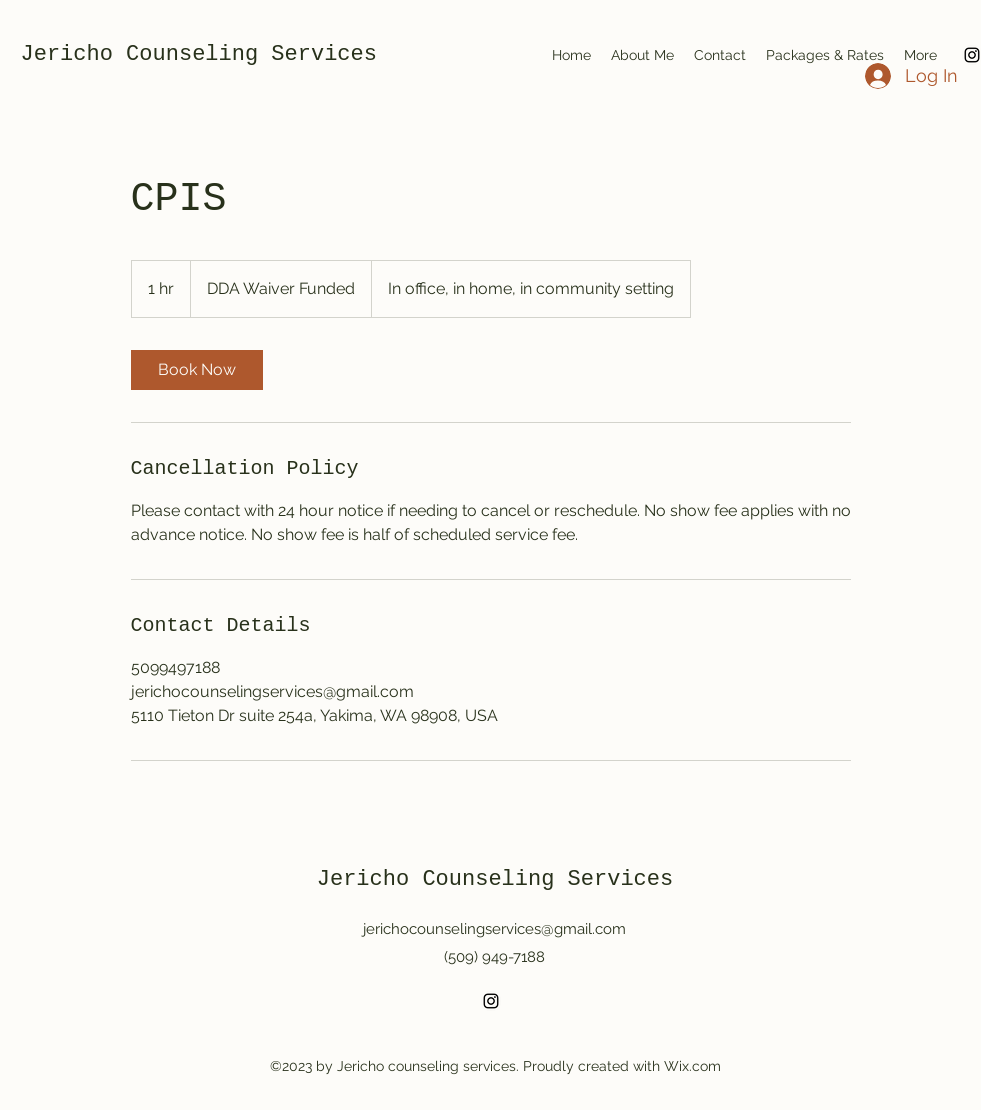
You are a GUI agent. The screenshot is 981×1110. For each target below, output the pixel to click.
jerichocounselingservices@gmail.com (494, 929)
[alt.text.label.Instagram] (491, 1001)
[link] (197, 370)
